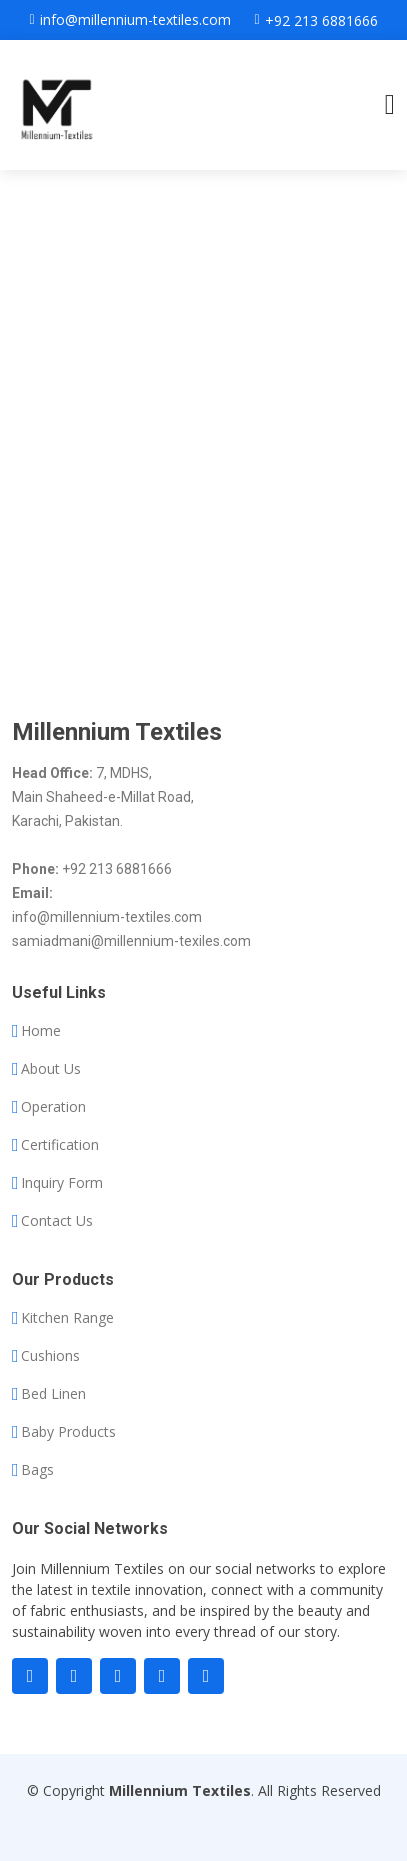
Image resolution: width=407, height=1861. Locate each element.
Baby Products (68, 1432)
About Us (51, 1069)
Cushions (50, 1356)
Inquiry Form (62, 1183)
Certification (60, 1145)
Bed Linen (53, 1394)
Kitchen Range (67, 1318)
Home (41, 1031)
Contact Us (57, 1221)
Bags (37, 1470)
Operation (53, 1107)
